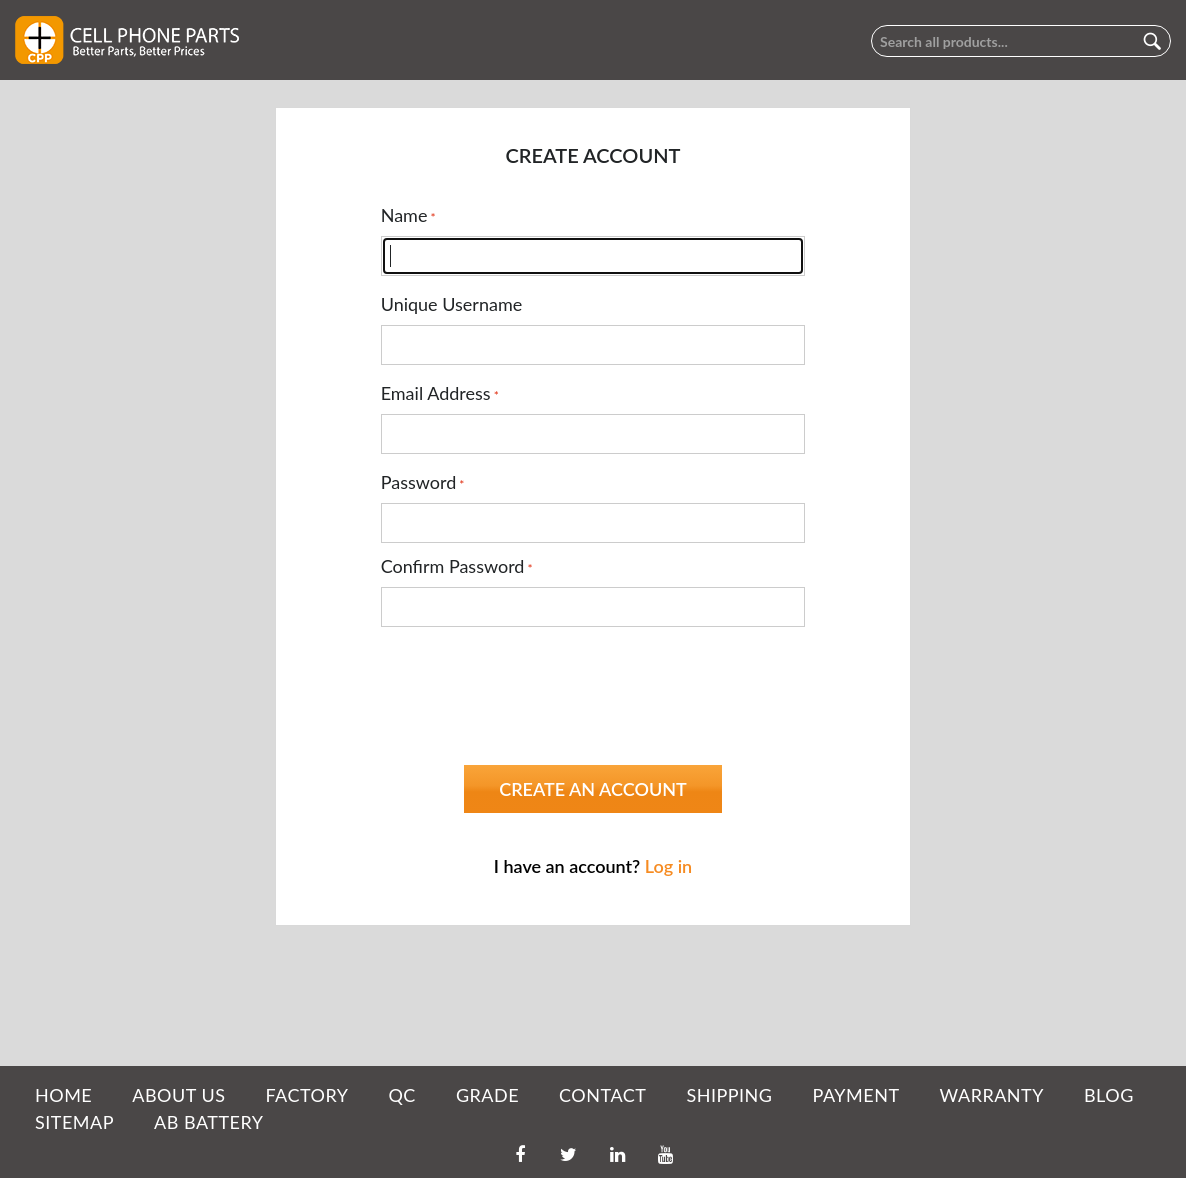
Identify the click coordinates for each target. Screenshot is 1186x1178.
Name (404, 215)
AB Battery (208, 1122)
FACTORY (306, 1095)
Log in (668, 866)
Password (419, 482)
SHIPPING (729, 1095)
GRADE (487, 1095)
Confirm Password (453, 566)
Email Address (436, 393)
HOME (63, 1095)
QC (401, 1095)
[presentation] (533, 681)
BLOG (1109, 1095)
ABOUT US (178, 1095)
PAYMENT (856, 1095)
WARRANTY (992, 1095)
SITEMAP (74, 1122)
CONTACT (602, 1095)
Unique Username (452, 304)
